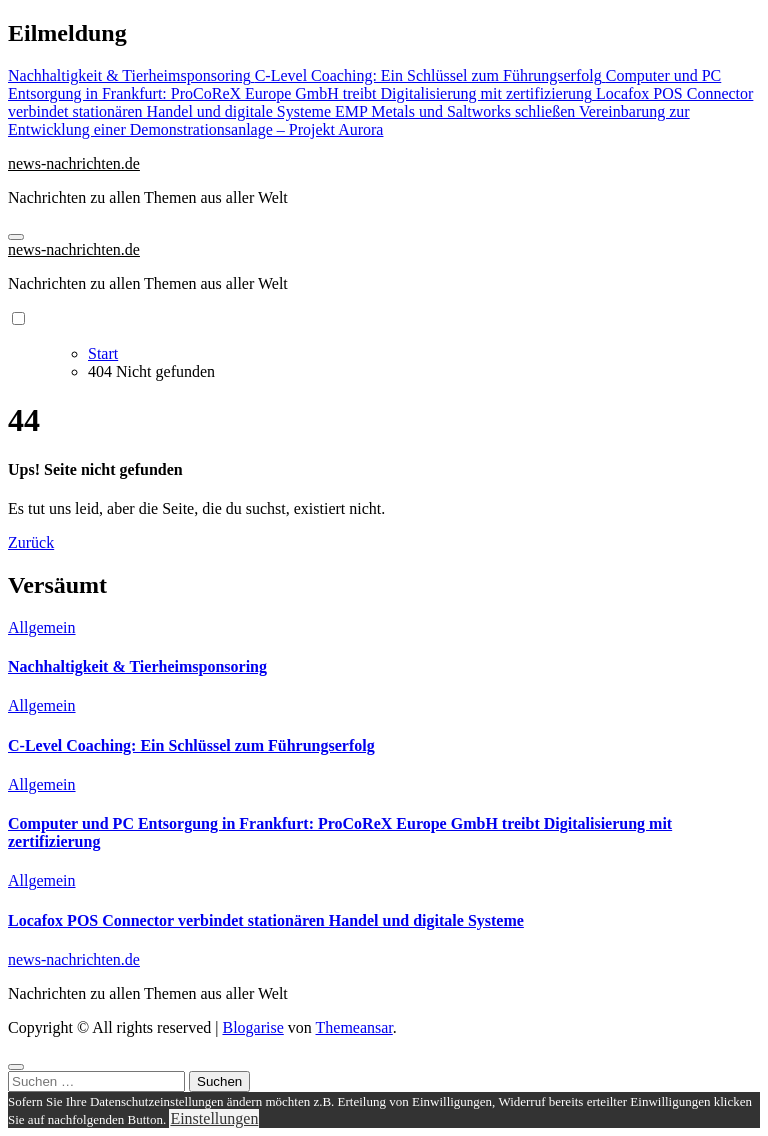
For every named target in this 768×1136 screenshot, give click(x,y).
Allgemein (42, 627)
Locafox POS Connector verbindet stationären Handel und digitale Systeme (266, 920)
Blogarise (252, 1027)
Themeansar (354, 1027)
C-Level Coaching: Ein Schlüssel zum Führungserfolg (191, 745)
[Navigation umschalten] (16, 237)
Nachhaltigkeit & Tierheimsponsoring (137, 666)
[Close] (16, 1067)
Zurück (31, 542)
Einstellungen (214, 1118)
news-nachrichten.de (74, 163)
